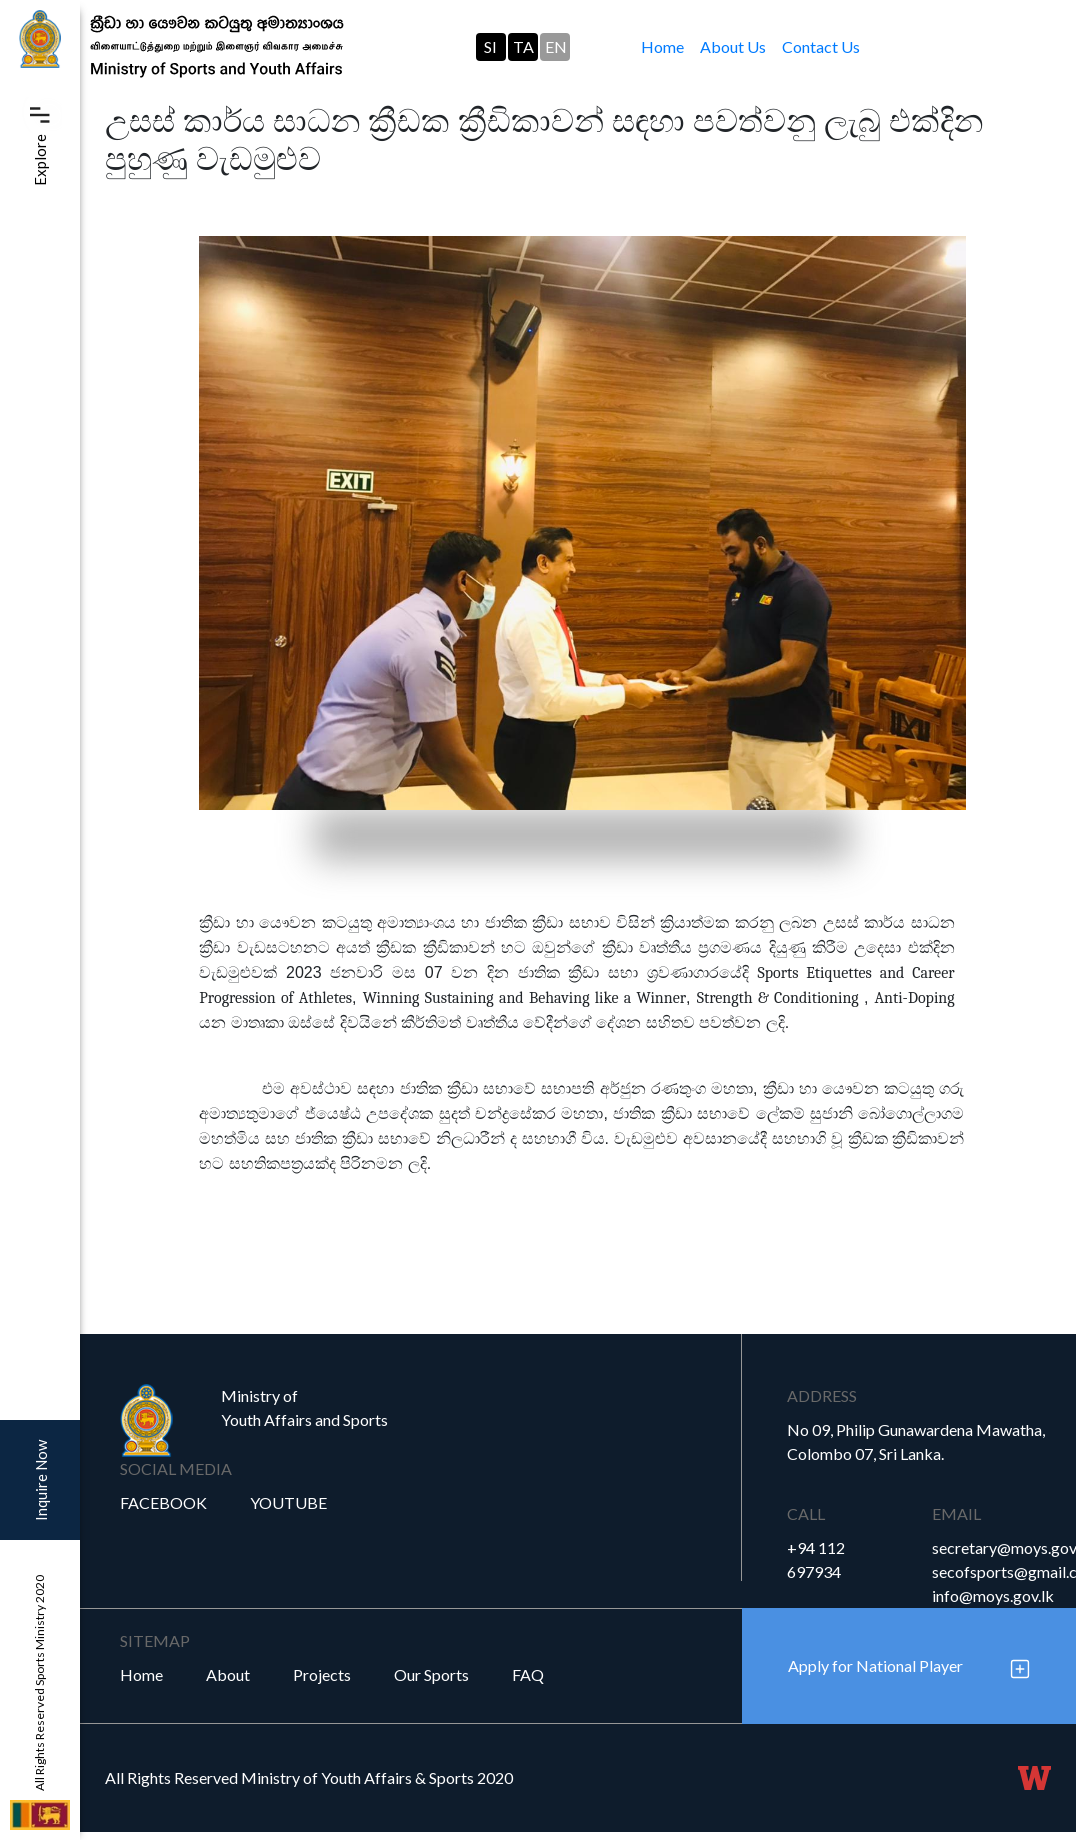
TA (523, 46)
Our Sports (431, 1674)
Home (666, 45)
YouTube (288, 1502)
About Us (733, 46)
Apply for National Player (875, 1665)
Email (956, 1513)
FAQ (528, 1674)
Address (822, 1395)
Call (806, 1513)
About (228, 1674)
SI (490, 46)
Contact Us (821, 46)
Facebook (163, 1502)
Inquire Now (41, 1480)
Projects (322, 1674)
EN (556, 46)
